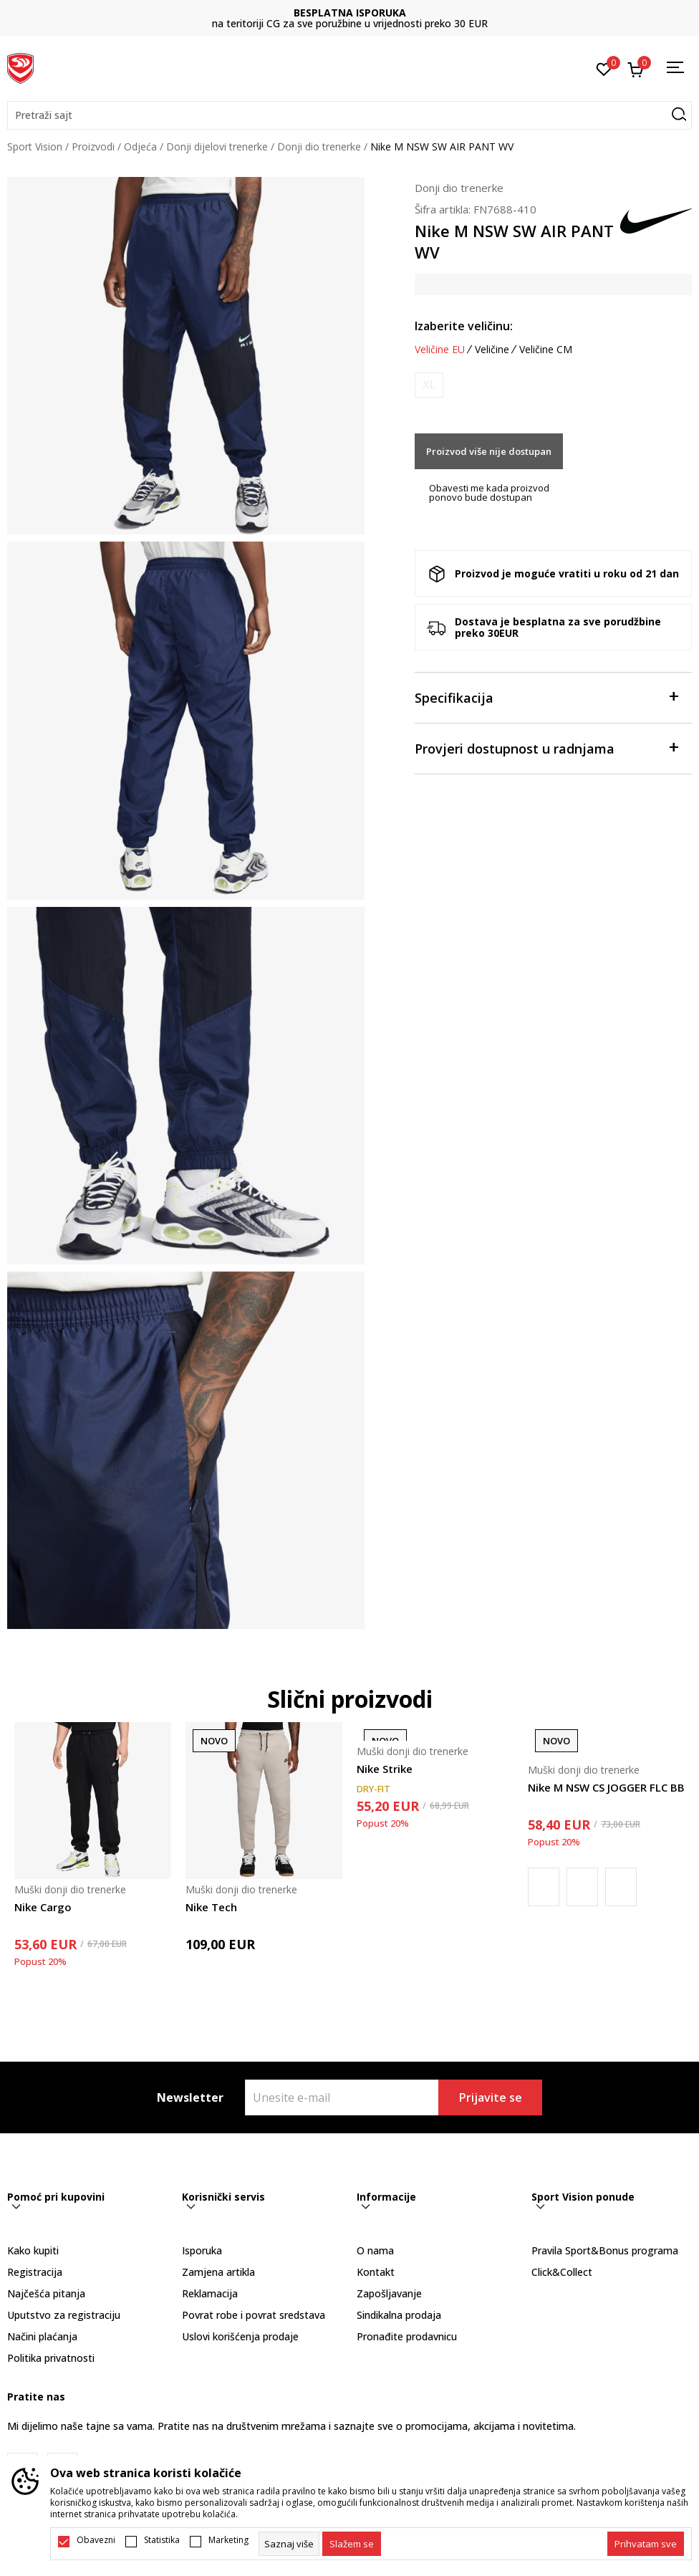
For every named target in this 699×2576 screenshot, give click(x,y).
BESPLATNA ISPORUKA (350, 12)
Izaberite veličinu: (464, 325)
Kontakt (376, 2272)
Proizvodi (93, 146)
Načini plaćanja (42, 2336)
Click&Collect (561, 2272)
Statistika (162, 2540)
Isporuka (202, 2250)
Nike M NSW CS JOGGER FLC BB (606, 1787)
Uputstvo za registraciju (63, 2315)
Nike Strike (385, 1769)
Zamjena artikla (218, 2272)
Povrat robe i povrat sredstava (253, 2315)
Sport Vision (34, 146)
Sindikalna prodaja (399, 2315)
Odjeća (140, 146)
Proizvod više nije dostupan (488, 451)
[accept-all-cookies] (645, 2544)
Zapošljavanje (389, 2293)
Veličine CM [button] (545, 349)
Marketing (228, 2540)
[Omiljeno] (604, 68)
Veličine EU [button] (440, 349)
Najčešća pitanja (46, 2293)
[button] (349, 115)
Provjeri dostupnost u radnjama (546, 747)
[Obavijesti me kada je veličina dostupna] (429, 385)
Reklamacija (210, 2293)
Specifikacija (546, 696)
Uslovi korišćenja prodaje (240, 2336)
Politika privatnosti (51, 2358)
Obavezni (96, 2540)
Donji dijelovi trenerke (217, 146)
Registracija (34, 2272)
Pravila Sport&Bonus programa (604, 2250)
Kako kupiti (33, 2250)
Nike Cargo (43, 1907)
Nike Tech (211, 1907)
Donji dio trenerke (319, 146)
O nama (375, 2250)
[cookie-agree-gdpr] (351, 2544)
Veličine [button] (492, 349)
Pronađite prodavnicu (407, 2336)
